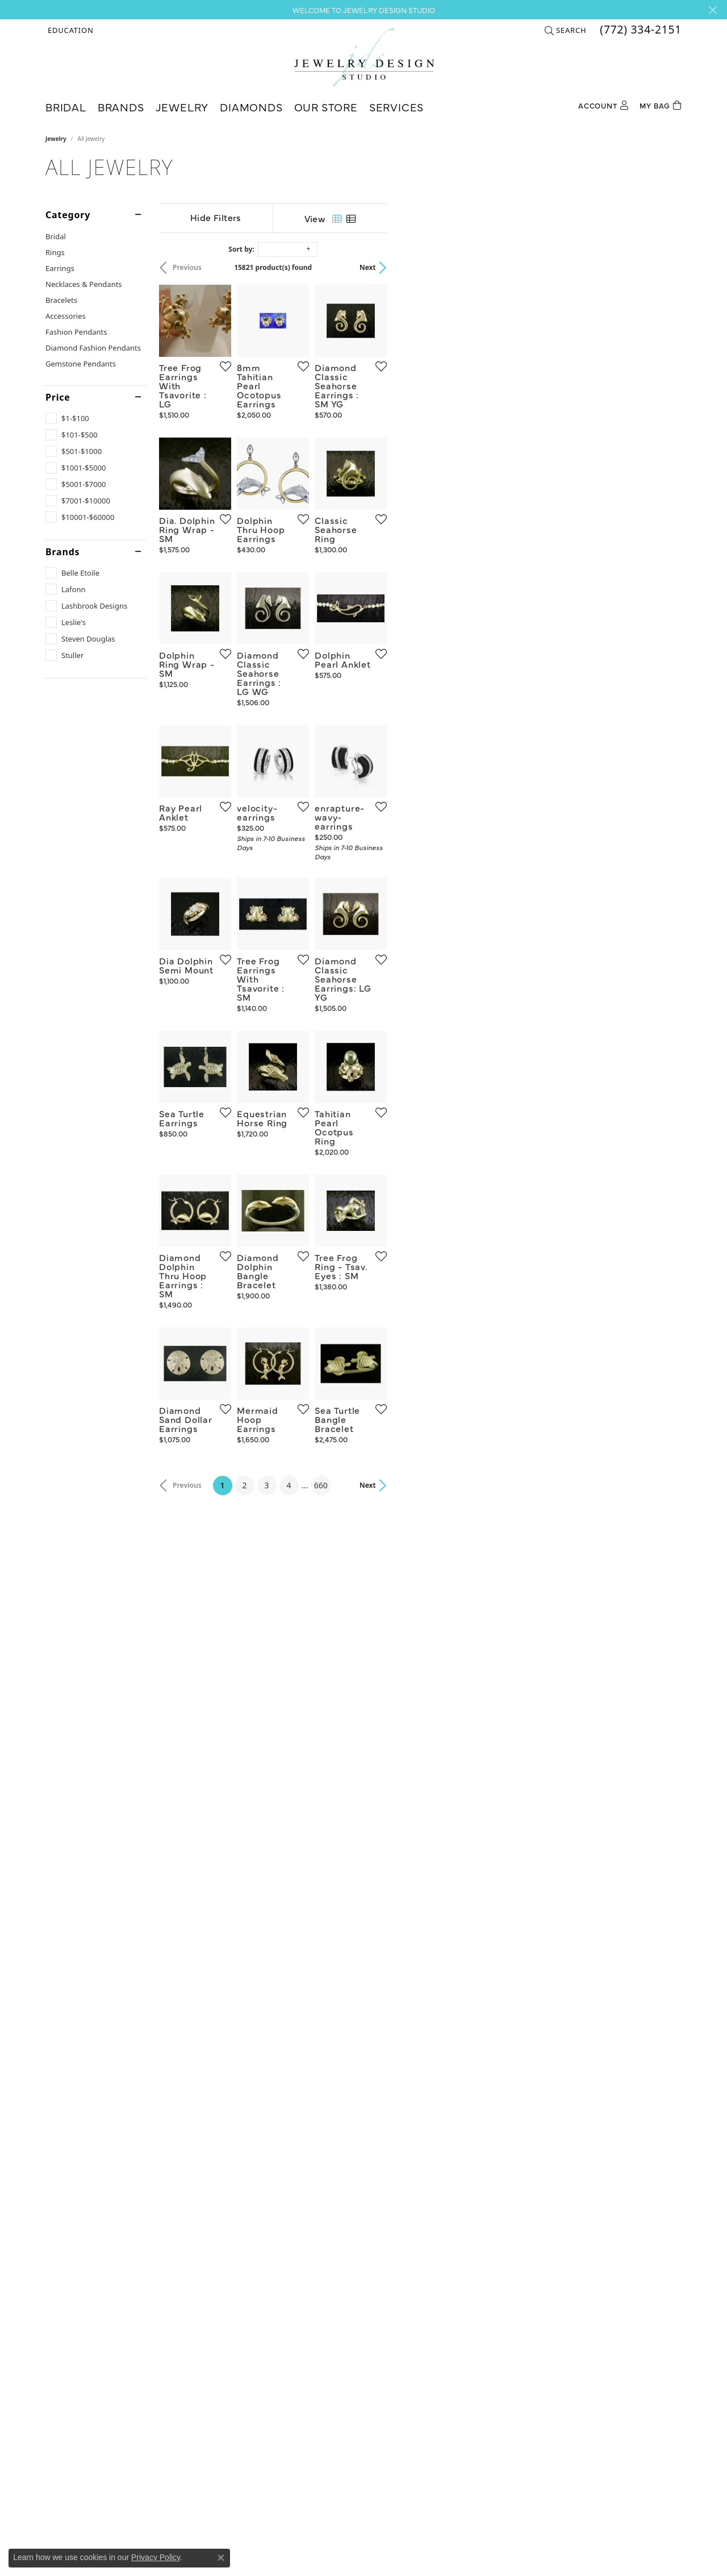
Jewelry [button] (182, 106)
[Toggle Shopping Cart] (661, 104)
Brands (62, 551)
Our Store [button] (326, 106)
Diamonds (251, 106)
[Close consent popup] (221, 2557)
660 (468, 2071)
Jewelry (55, 139)
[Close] (712, 10)
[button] (69, 30)
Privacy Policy (155, 2557)
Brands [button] (121, 106)
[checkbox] (67, 418)
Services (396, 106)
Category (67, 214)
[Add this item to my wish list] (320, 464)
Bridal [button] (65, 106)
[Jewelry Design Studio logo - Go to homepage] (364, 57)
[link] (640, 30)
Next (662, 267)
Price (57, 397)
